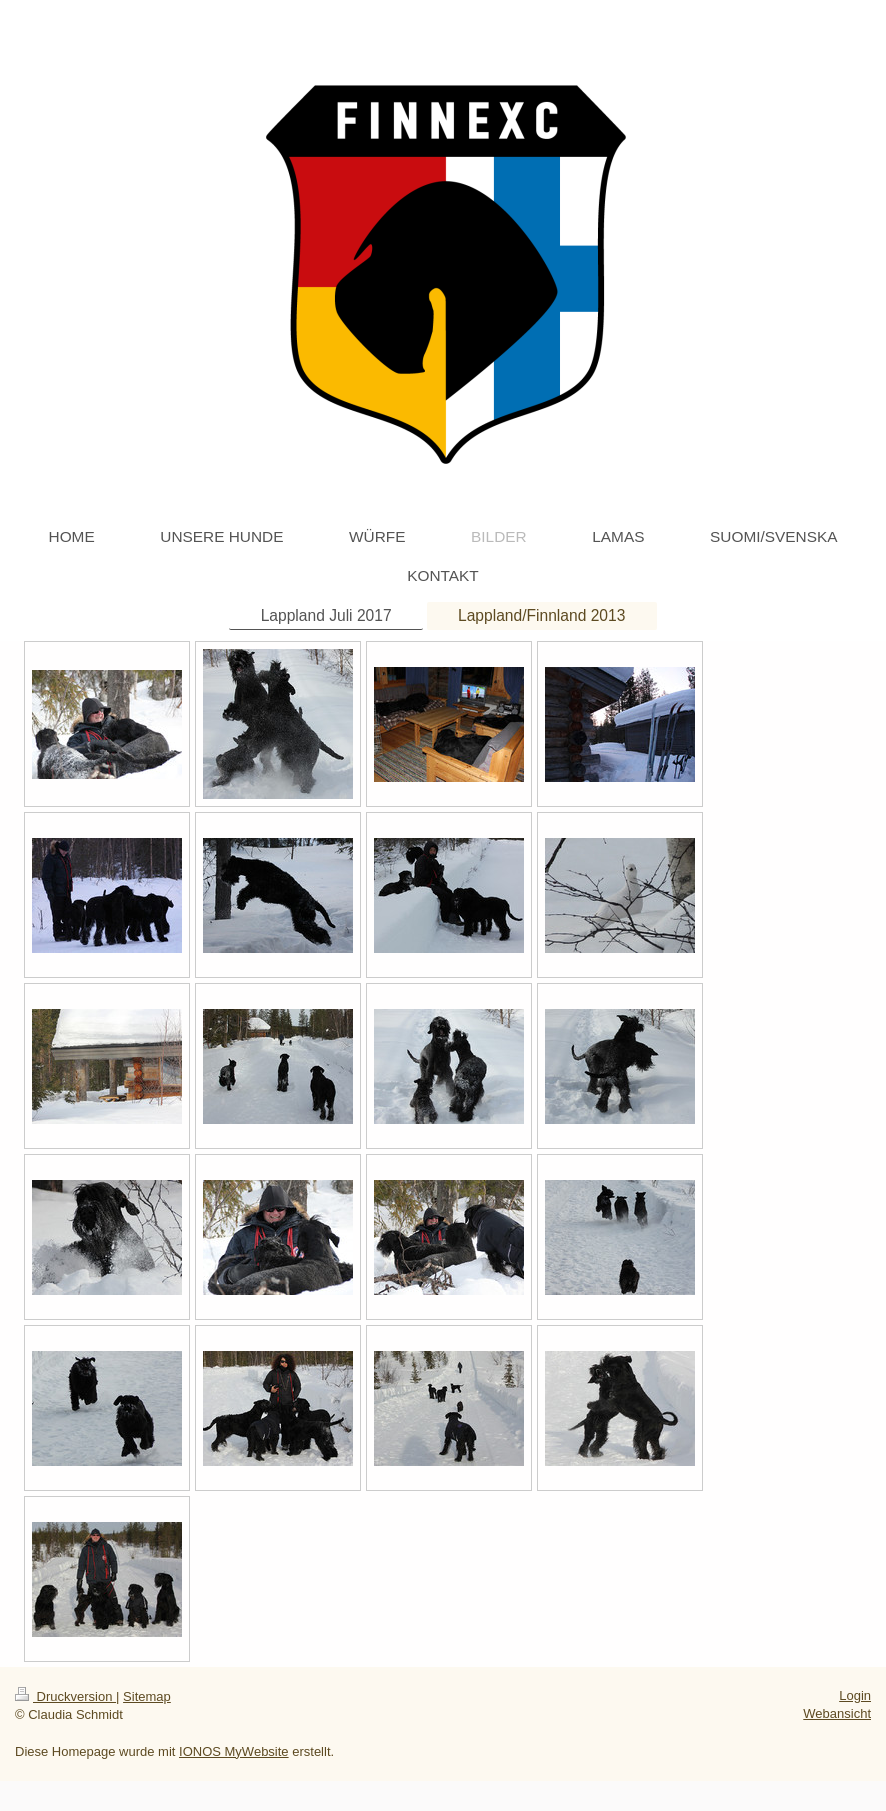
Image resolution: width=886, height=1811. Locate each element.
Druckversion (65, 1696)
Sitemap (147, 1696)
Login (855, 1695)
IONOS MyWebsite (234, 1751)
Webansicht (837, 1713)
